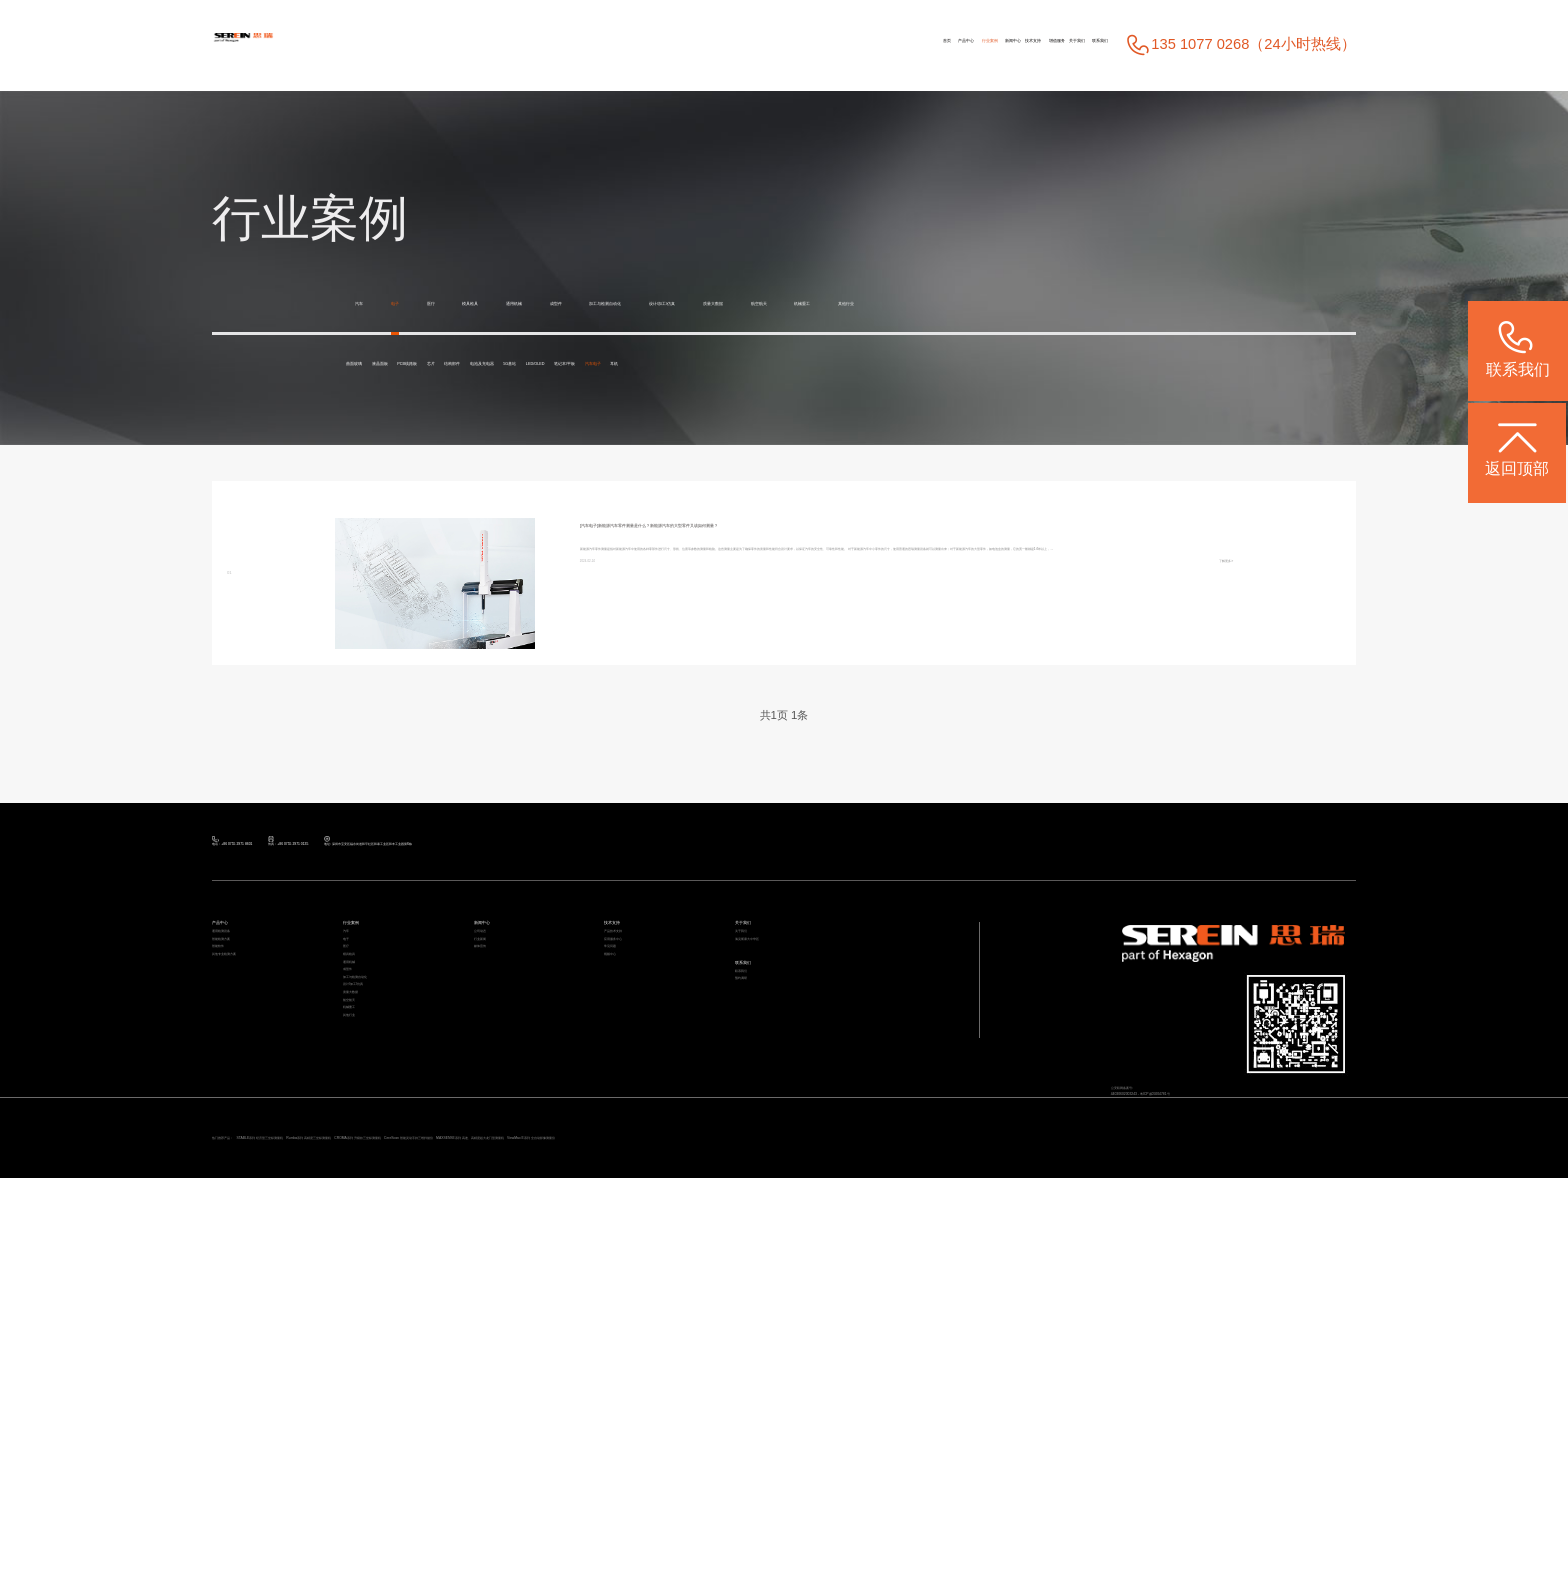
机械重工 (385, 342)
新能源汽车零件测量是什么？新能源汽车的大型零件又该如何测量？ (873, 583)
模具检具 (558, 303)
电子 (428, 303)
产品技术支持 (643, 1095)
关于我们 (993, 45)
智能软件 (238, 1153)
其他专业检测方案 (264, 1183)
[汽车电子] (614, 583)
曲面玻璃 (385, 403)
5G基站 (922, 403)
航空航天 (1183, 303)
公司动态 (500, 1095)
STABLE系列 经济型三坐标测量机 (414, 1507)
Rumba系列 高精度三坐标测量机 (618, 1507)
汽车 (370, 303)
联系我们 (1072, 45)
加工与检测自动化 (836, 303)
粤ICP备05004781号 (1283, 1273)
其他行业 (473, 342)
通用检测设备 (251, 1095)
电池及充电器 (824, 403)
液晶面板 (473, 403)
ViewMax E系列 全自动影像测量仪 (402, 1533)
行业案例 (681, 45)
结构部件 (721, 403)
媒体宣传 (500, 1153)
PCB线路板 (568, 403)
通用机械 (646, 303)
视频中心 (630, 1183)
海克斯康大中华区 (787, 1124)
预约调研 (761, 1230)
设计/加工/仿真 (973, 303)
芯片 (649, 403)
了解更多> (1204, 741)
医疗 (486, 303)
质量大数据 (1087, 303)
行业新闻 (500, 1124)
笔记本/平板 (1113, 403)
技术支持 (837, 45)
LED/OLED (1010, 403)
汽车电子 (385, 417)
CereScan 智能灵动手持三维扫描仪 (1034, 1507)
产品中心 (602, 45)
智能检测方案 (251, 1124)
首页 (537, 45)
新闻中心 (761, 45)
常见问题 (630, 1153)
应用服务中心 (643, 1124)
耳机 (458, 417)
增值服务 (917, 45)
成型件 (726, 303)
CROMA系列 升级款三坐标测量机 (821, 1507)
